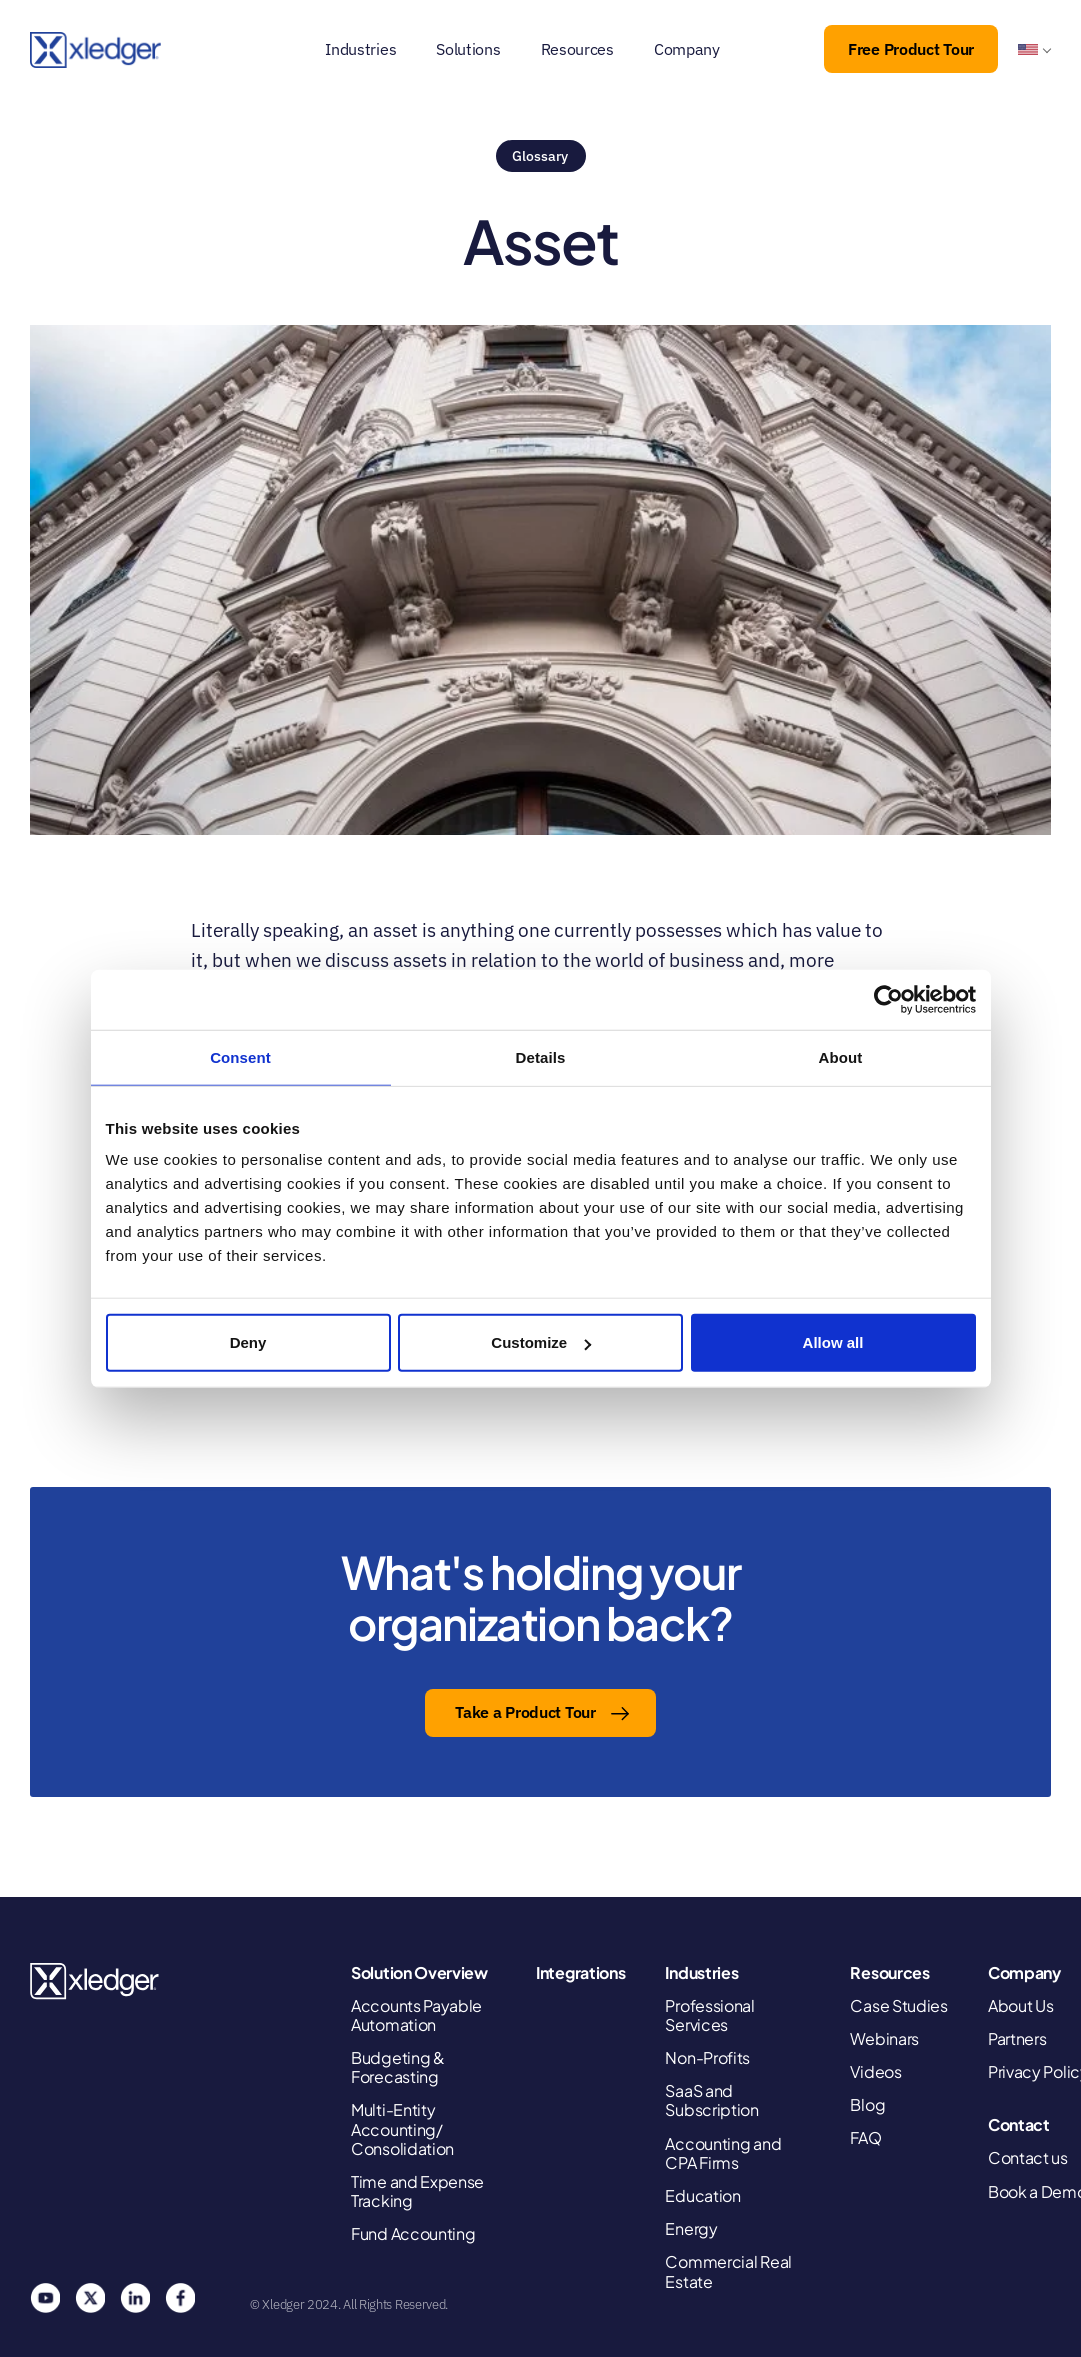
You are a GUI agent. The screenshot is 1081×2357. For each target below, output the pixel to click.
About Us (1021, 2005)
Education (702, 2195)
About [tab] (841, 1056)
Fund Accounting (413, 2233)
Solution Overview (419, 1972)
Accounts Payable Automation (416, 2015)
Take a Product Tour (525, 1712)
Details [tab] (541, 1056)
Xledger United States (95, 1981)
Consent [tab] (240, 1056)
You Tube (45, 2298)
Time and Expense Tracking (417, 2191)
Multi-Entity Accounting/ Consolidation (402, 2129)
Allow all (833, 1342)
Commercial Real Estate (728, 2271)
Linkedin (135, 2298)
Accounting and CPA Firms (723, 2153)
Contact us (1028, 2157)
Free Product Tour (911, 49)
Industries (360, 49)
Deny (248, 1342)
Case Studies (898, 2005)
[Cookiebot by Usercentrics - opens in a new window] (888, 999)
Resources (577, 49)
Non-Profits (707, 2057)
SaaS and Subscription (711, 2100)
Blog (867, 2104)
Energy (691, 2228)
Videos (875, 2071)
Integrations (580, 1972)
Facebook (180, 2298)
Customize (541, 1342)
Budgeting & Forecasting (398, 2067)
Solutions (468, 49)
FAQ (865, 2137)
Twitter (90, 2298)
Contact (1019, 2124)
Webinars (884, 2038)
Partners (1017, 2038)
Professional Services (709, 2015)
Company (687, 49)
